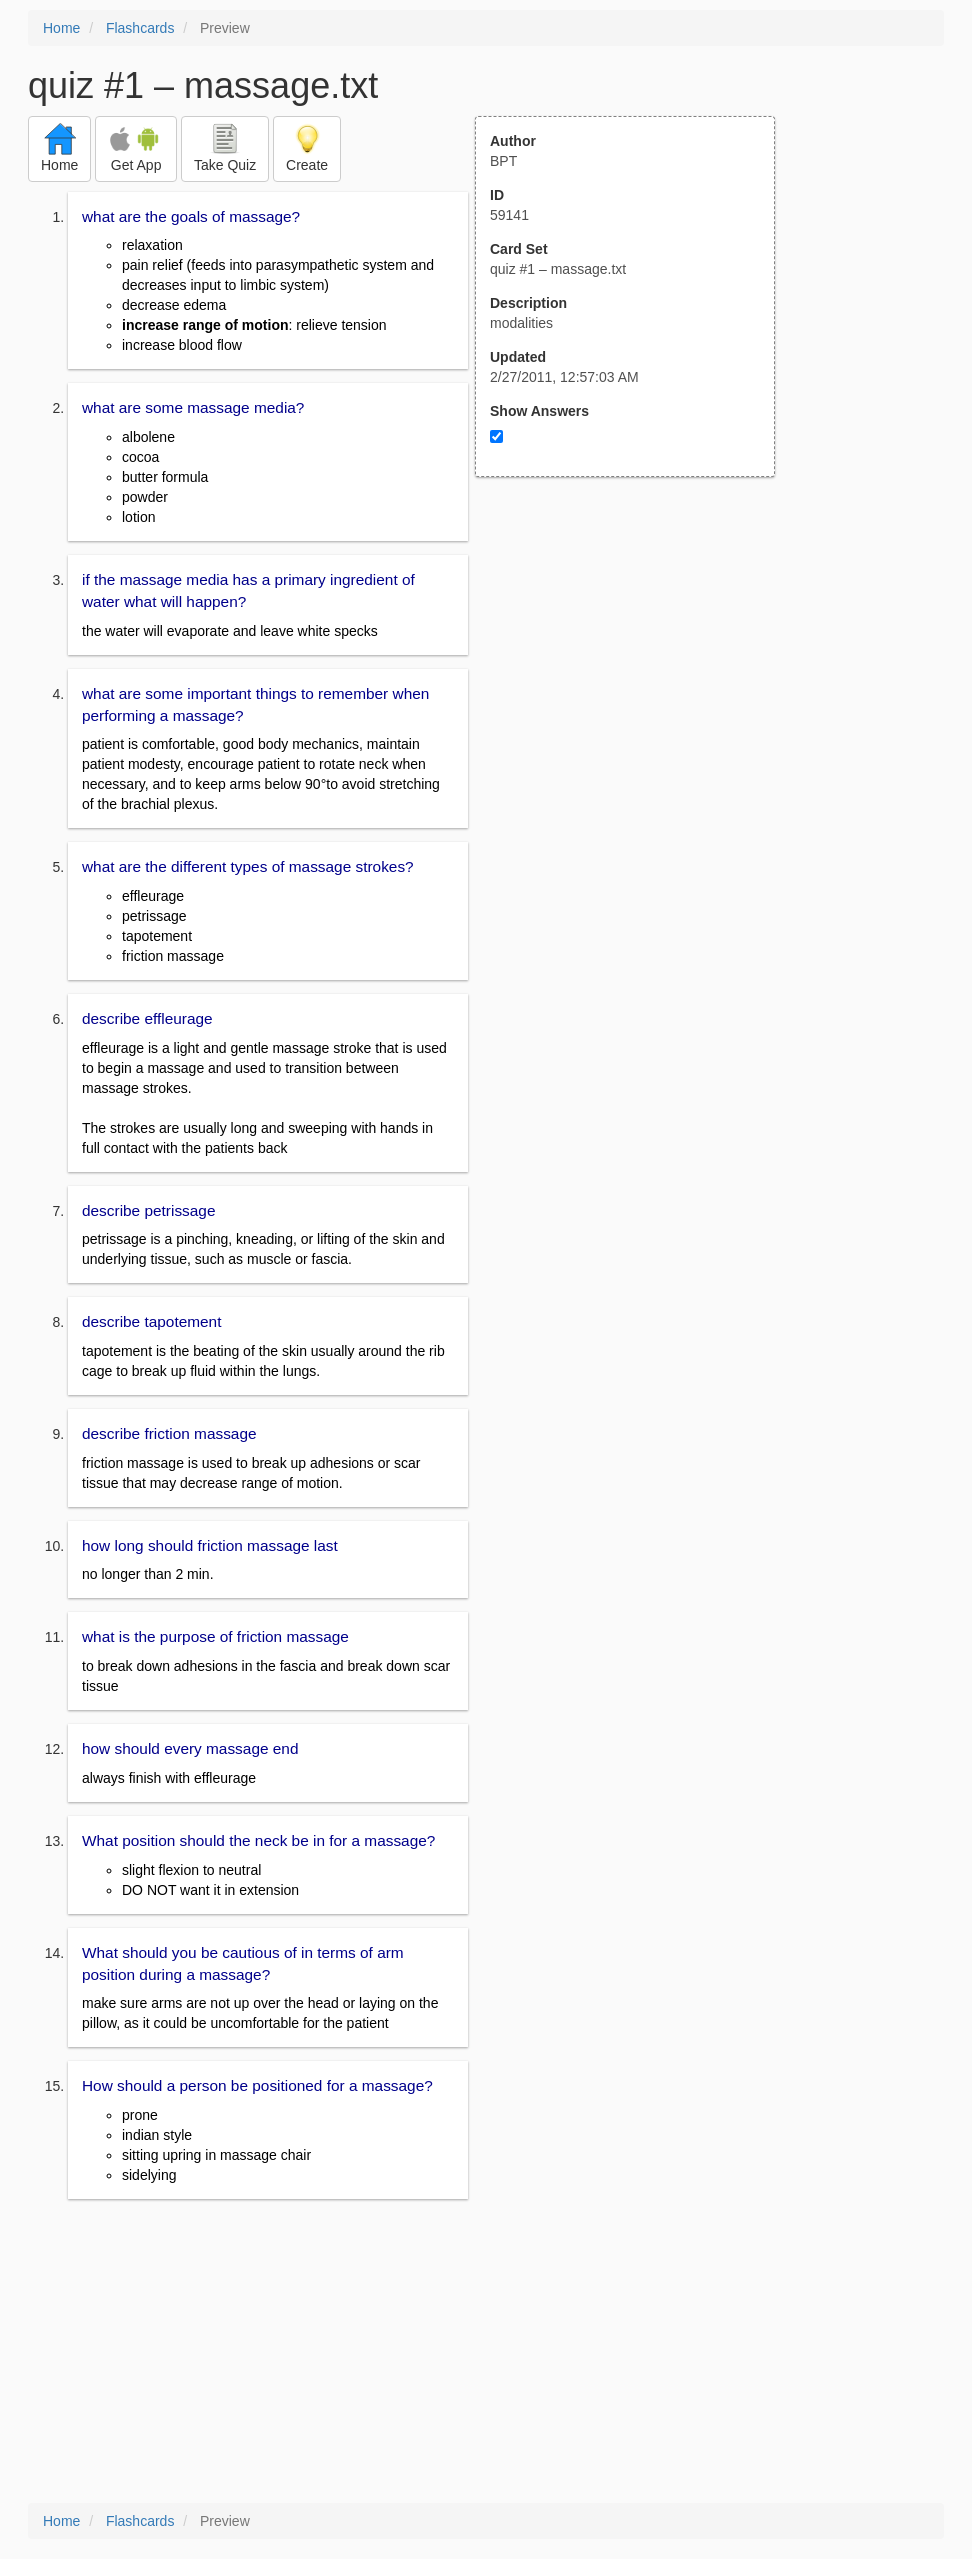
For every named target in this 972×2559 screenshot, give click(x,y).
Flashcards (140, 28)
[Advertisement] (636, 673)
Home (61, 28)
